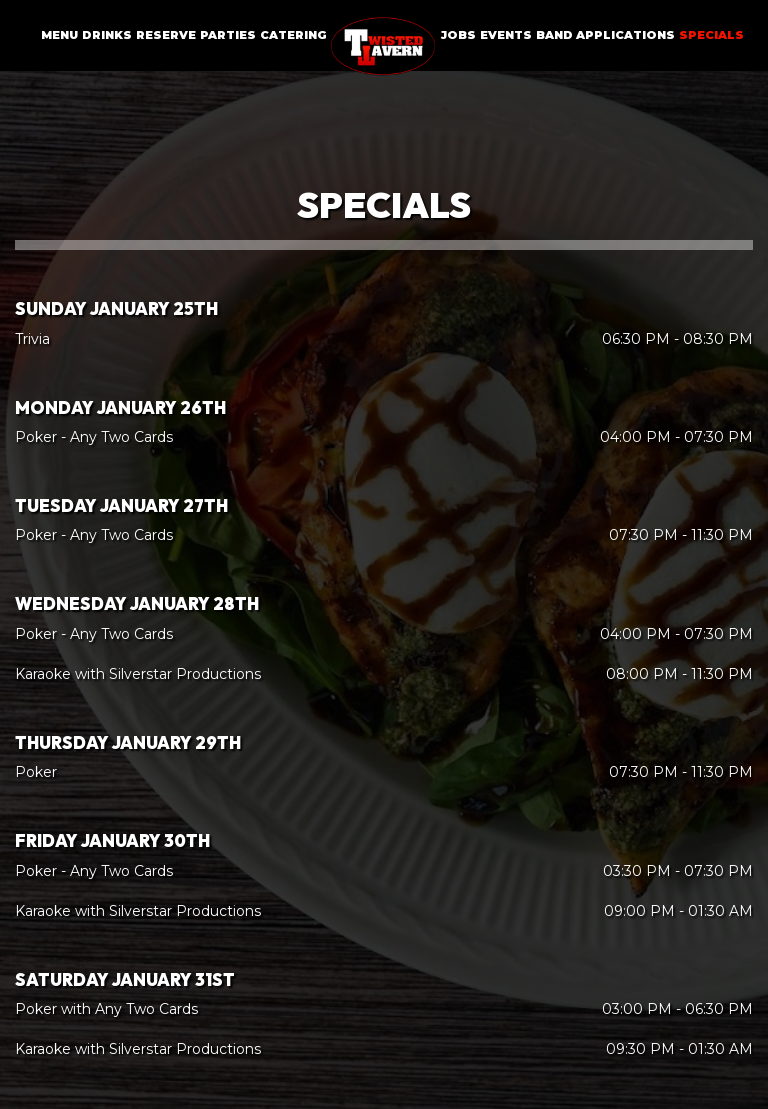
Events (506, 35)
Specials (711, 35)
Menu (59, 35)
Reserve (166, 35)
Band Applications (605, 35)
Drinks (107, 35)
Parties (228, 35)
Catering (293, 35)
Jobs (458, 35)
